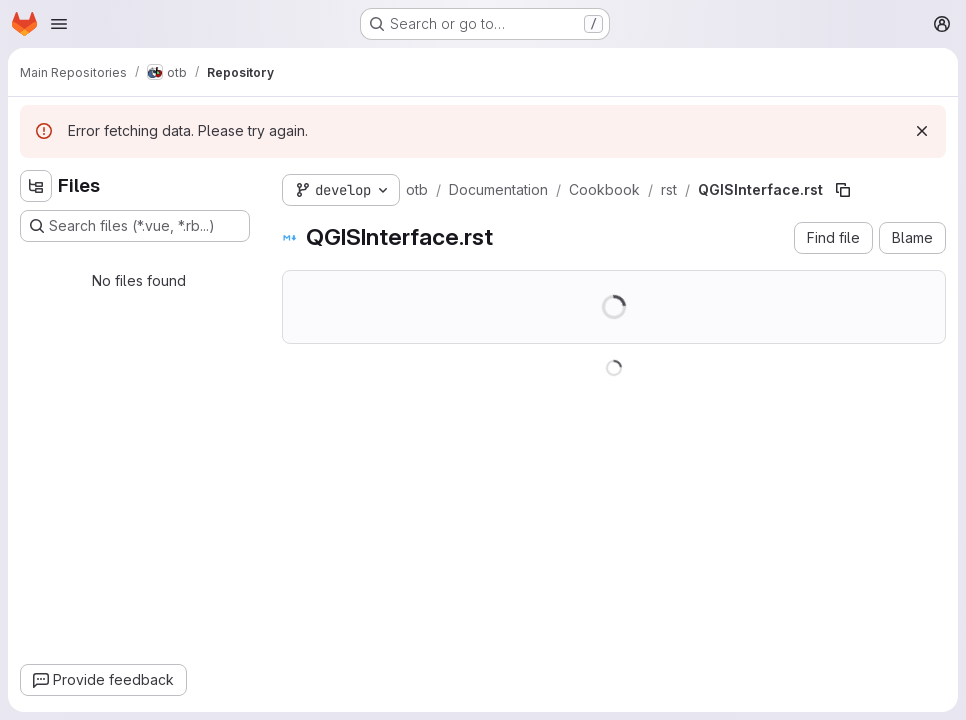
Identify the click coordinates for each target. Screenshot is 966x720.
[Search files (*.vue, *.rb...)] (135, 226)
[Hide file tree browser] (36, 186)
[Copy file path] (843, 190)
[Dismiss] (922, 131)
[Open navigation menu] (59, 24)
